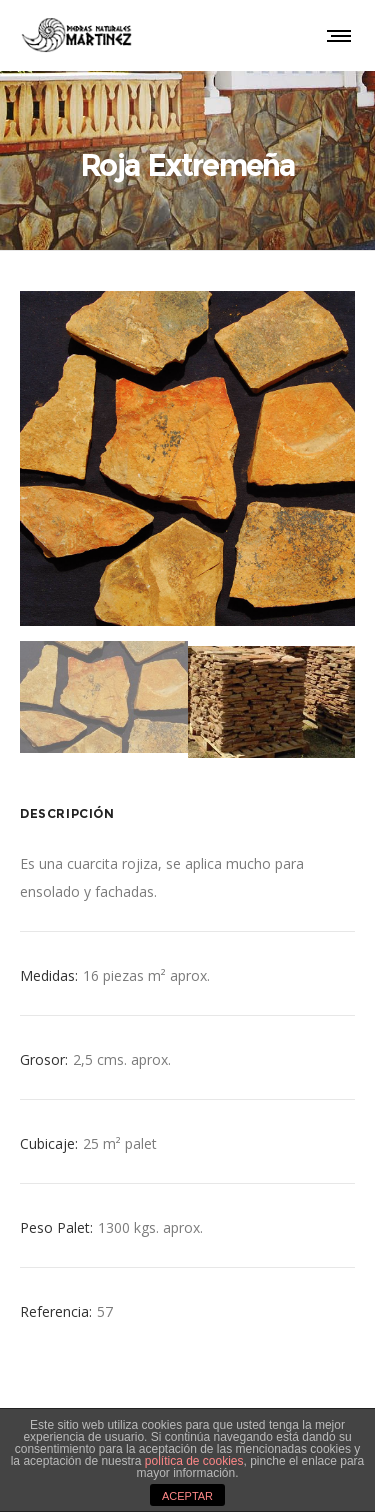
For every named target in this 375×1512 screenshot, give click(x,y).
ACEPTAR (187, 1496)
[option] (187, 458)
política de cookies (194, 1461)
